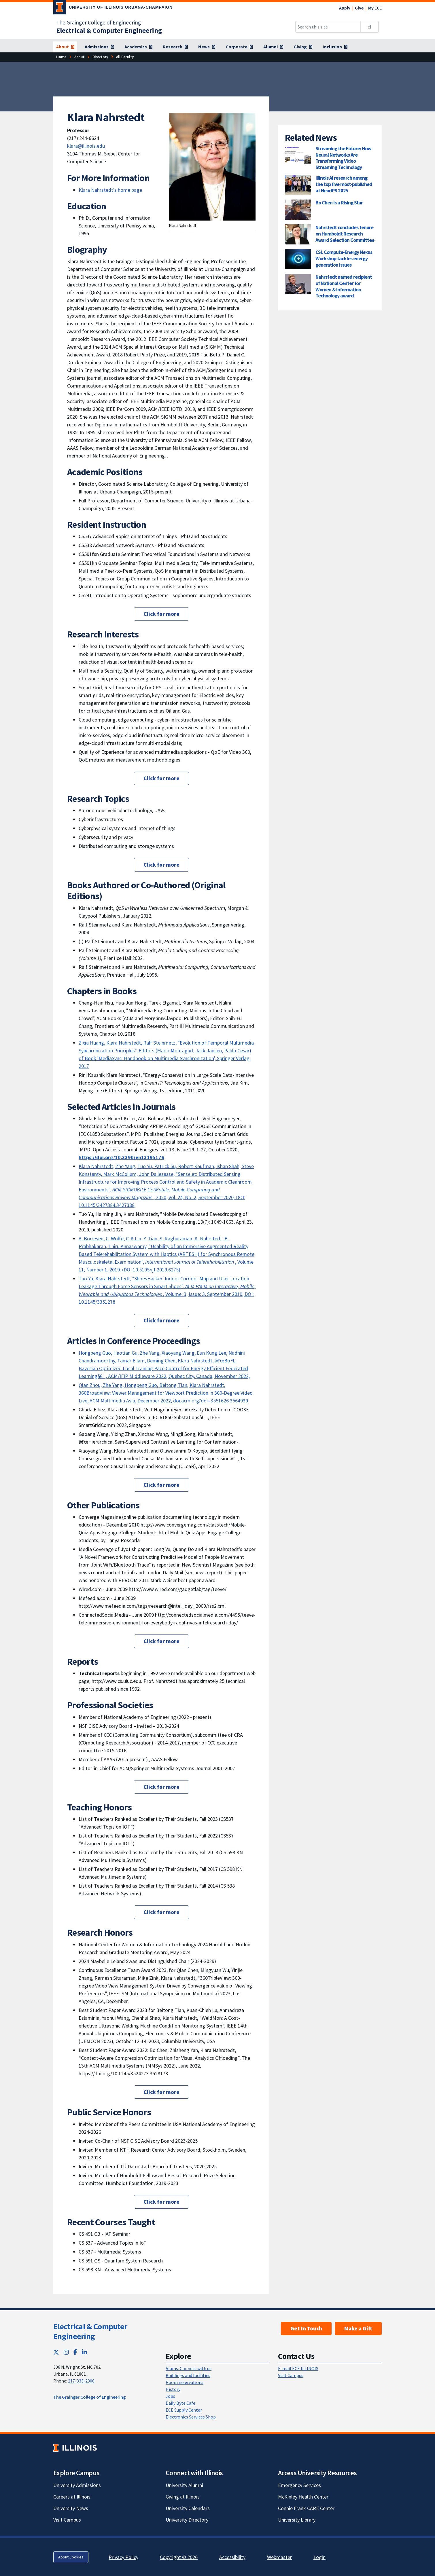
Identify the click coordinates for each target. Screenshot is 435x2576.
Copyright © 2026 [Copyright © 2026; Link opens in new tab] (179, 2557)
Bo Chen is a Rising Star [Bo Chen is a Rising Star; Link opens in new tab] (339, 202)
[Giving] (303, 46)
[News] (206, 46)
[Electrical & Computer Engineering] (109, 30)
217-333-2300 (81, 2381)
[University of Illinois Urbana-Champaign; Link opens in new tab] (113, 8)
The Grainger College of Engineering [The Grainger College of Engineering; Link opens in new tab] (98, 22)
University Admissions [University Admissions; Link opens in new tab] (77, 2485)
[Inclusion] (335, 46)
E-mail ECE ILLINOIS (298, 2368)
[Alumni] (273, 46)
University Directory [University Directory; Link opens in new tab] (187, 2519)
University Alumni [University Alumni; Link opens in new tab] (184, 2485)
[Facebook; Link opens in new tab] (75, 2352)
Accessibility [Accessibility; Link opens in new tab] (232, 2557)
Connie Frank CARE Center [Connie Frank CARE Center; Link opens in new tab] (306, 2508)
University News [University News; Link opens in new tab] (70, 2508)
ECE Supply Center (184, 2410)
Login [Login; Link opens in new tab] (319, 2557)
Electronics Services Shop (191, 2417)
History (173, 2389)
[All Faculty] (125, 57)
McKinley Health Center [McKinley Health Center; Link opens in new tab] (303, 2496)
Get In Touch (306, 2328)
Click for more (161, 613)
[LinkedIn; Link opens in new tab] (84, 2352)
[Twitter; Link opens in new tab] (56, 2352)
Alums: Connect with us (188, 2368)
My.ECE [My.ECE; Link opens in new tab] (375, 8)
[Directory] (100, 57)
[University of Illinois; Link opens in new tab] (75, 2448)
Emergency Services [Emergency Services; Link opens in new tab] (299, 2485)
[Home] (61, 57)
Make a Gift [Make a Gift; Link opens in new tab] (358, 2328)
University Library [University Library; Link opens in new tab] (296, 2519)
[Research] (175, 46)
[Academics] (138, 46)
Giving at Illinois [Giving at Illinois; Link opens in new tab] (183, 2496)
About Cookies (71, 2557)
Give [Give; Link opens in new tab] (359, 8)
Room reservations (184, 2382)
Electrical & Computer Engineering (90, 2331)
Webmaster (279, 2557)
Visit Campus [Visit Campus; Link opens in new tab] (67, 2519)
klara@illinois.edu (86, 146)
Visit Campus (290, 2375)
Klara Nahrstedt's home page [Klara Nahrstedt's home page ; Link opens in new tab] (110, 190)
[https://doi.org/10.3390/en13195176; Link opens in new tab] (121, 1157)
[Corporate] (239, 46)
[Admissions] (99, 46)
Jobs (170, 2396)
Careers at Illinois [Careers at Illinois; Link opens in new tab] (71, 2496)
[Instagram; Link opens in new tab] (66, 2352)
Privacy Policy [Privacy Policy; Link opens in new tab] (123, 2557)
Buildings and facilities (188, 2375)
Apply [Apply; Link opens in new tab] (344, 8)
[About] (65, 46)
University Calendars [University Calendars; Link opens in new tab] (188, 2508)
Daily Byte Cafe (180, 2403)
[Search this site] (328, 26)
